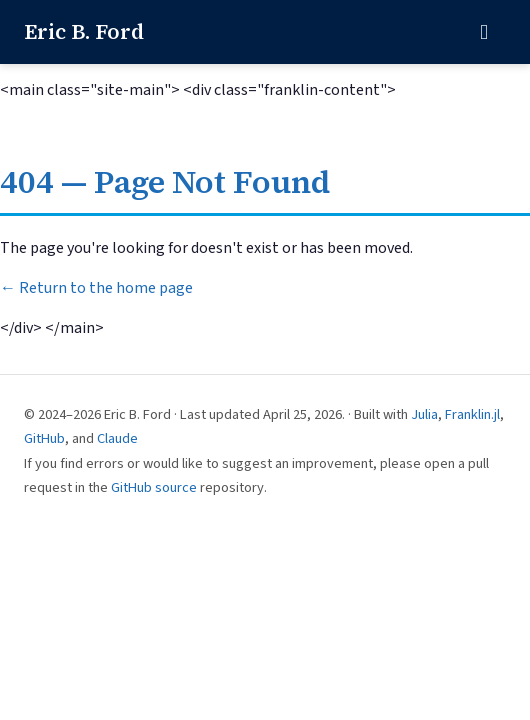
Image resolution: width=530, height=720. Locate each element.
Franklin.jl (472, 414)
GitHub (44, 438)
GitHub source (154, 487)
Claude (117, 438)
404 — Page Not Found (165, 182)
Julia (424, 414)
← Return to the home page (96, 288)
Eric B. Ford (84, 31)
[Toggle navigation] (484, 32)
